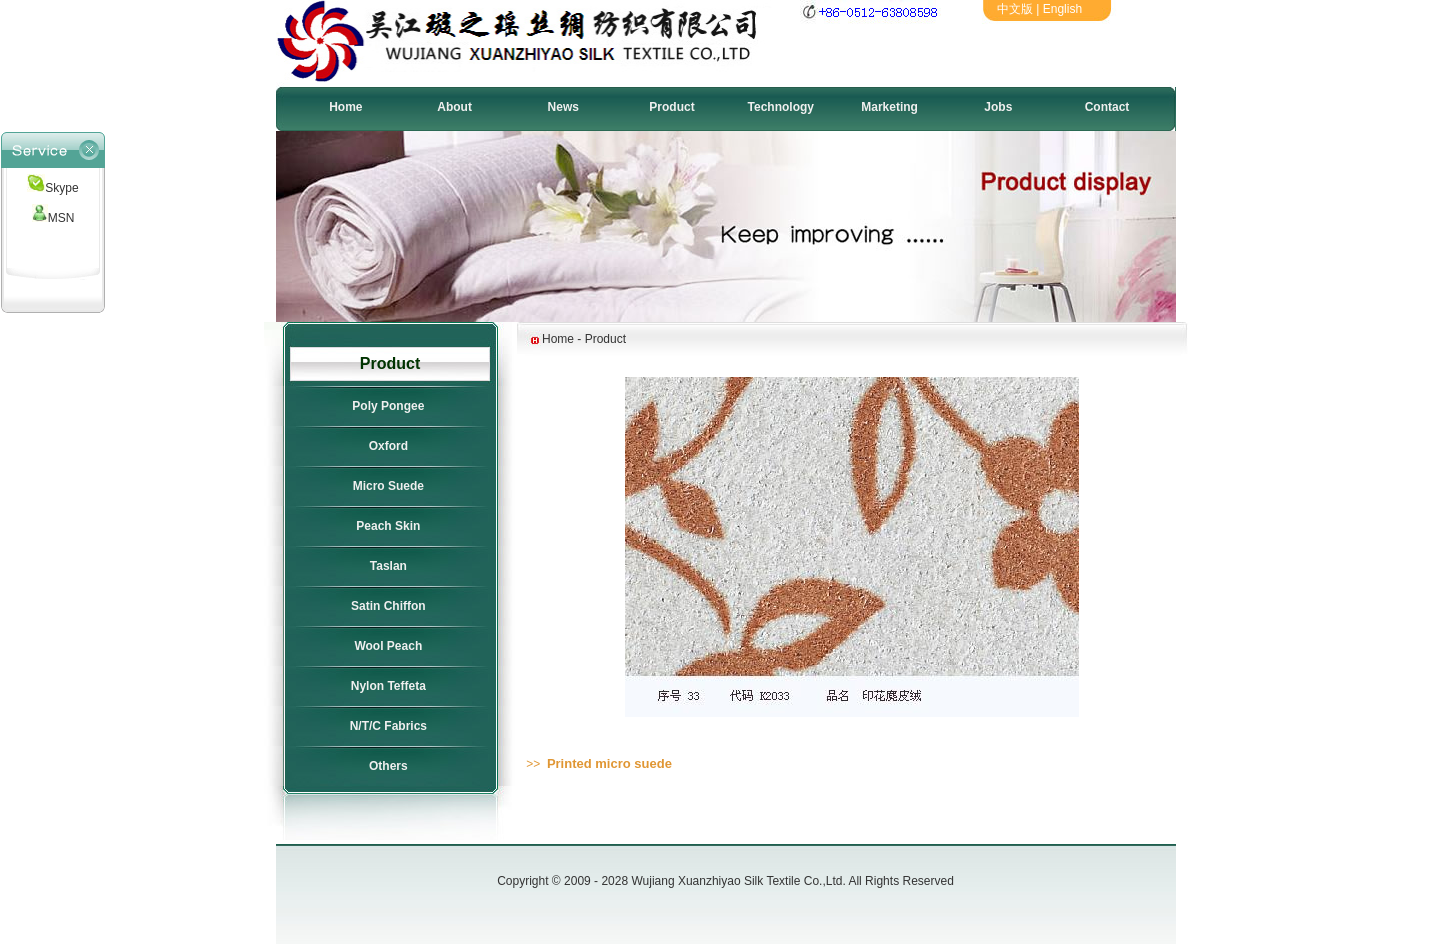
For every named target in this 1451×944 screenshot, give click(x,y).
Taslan (388, 566)
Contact (1107, 107)
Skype (52, 188)
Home (345, 107)
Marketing (889, 107)
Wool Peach (388, 646)
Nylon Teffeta (388, 686)
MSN (53, 218)
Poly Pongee (388, 406)
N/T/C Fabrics (388, 726)
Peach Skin (388, 526)
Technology (781, 107)
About (454, 107)
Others (388, 766)
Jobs (998, 107)
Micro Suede (388, 486)
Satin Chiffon (388, 606)
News (563, 107)
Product (671, 107)
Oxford (388, 446)
